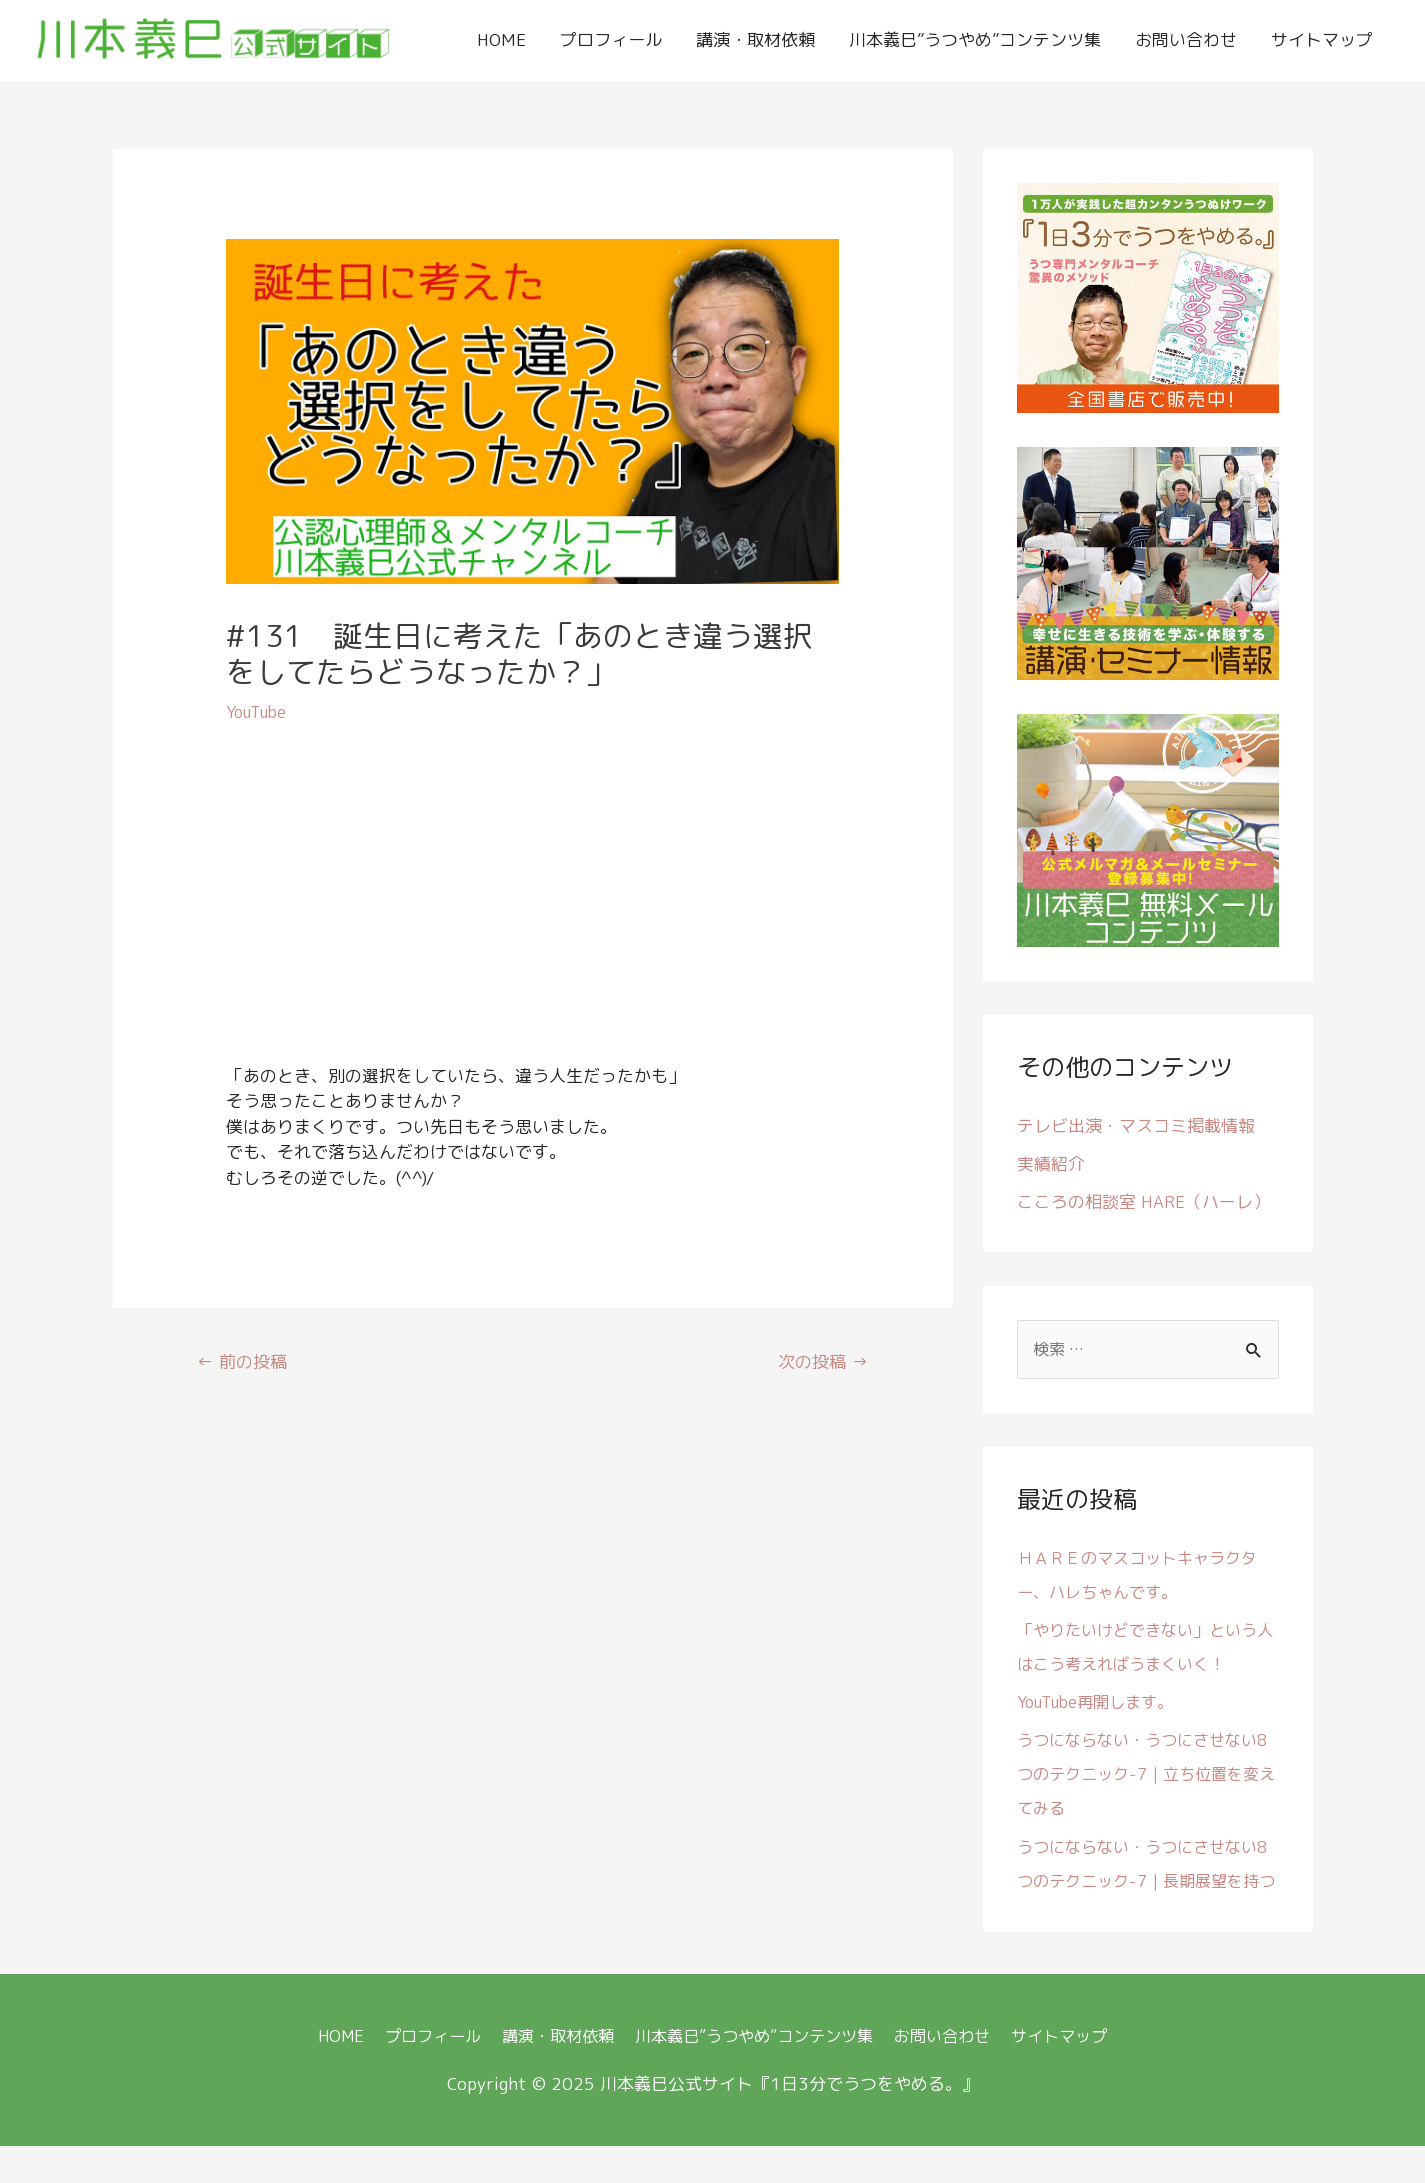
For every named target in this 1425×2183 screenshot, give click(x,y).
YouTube (258, 713)
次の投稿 (819, 1365)
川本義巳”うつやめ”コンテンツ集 (975, 40)
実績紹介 (1051, 1165)
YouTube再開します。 (1100, 1705)
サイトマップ (1322, 40)
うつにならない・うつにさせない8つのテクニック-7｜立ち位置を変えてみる (1144, 1777)
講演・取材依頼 (755, 40)
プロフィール (611, 40)
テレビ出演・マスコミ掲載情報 (1136, 1127)
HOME (501, 40)
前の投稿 (245, 1365)
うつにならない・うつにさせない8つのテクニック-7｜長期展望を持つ (1144, 1884)
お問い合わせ (1186, 40)
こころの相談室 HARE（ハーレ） (1143, 1203)
